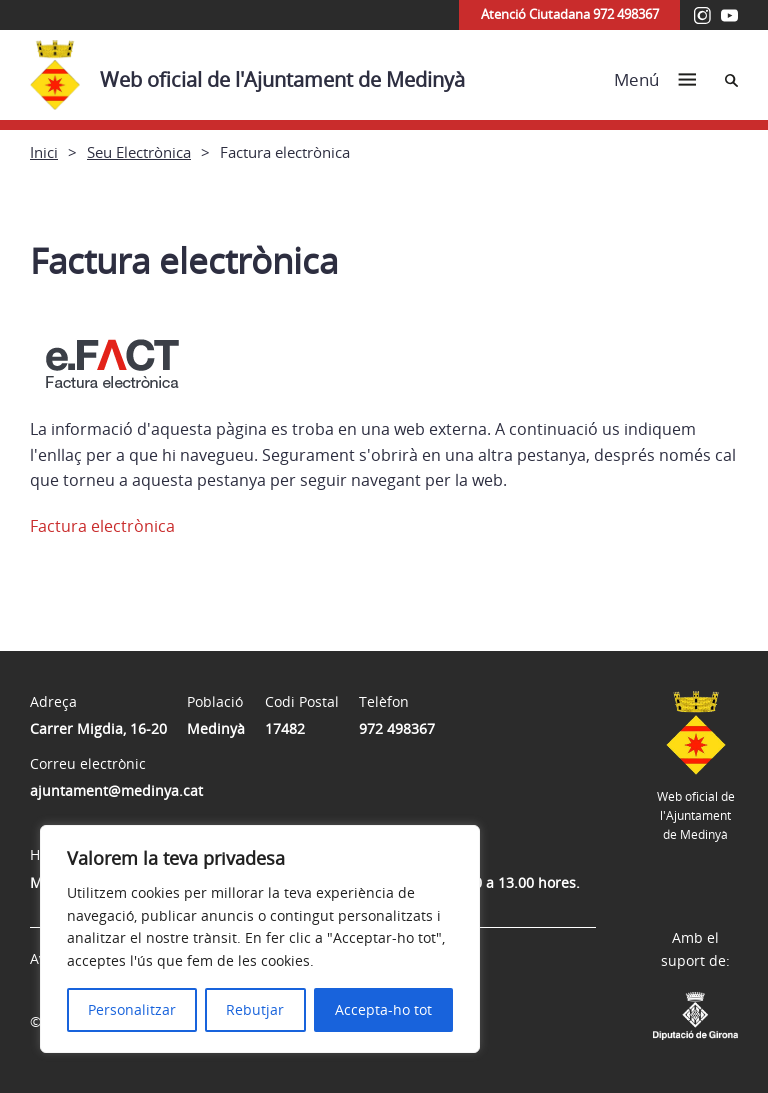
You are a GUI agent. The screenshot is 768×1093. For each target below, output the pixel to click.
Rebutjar (255, 1009)
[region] (260, 939)
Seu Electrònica (139, 152)
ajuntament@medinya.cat (116, 790)
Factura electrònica (102, 526)
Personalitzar (132, 1009)
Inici (44, 152)
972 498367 (397, 728)
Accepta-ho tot (383, 1009)
